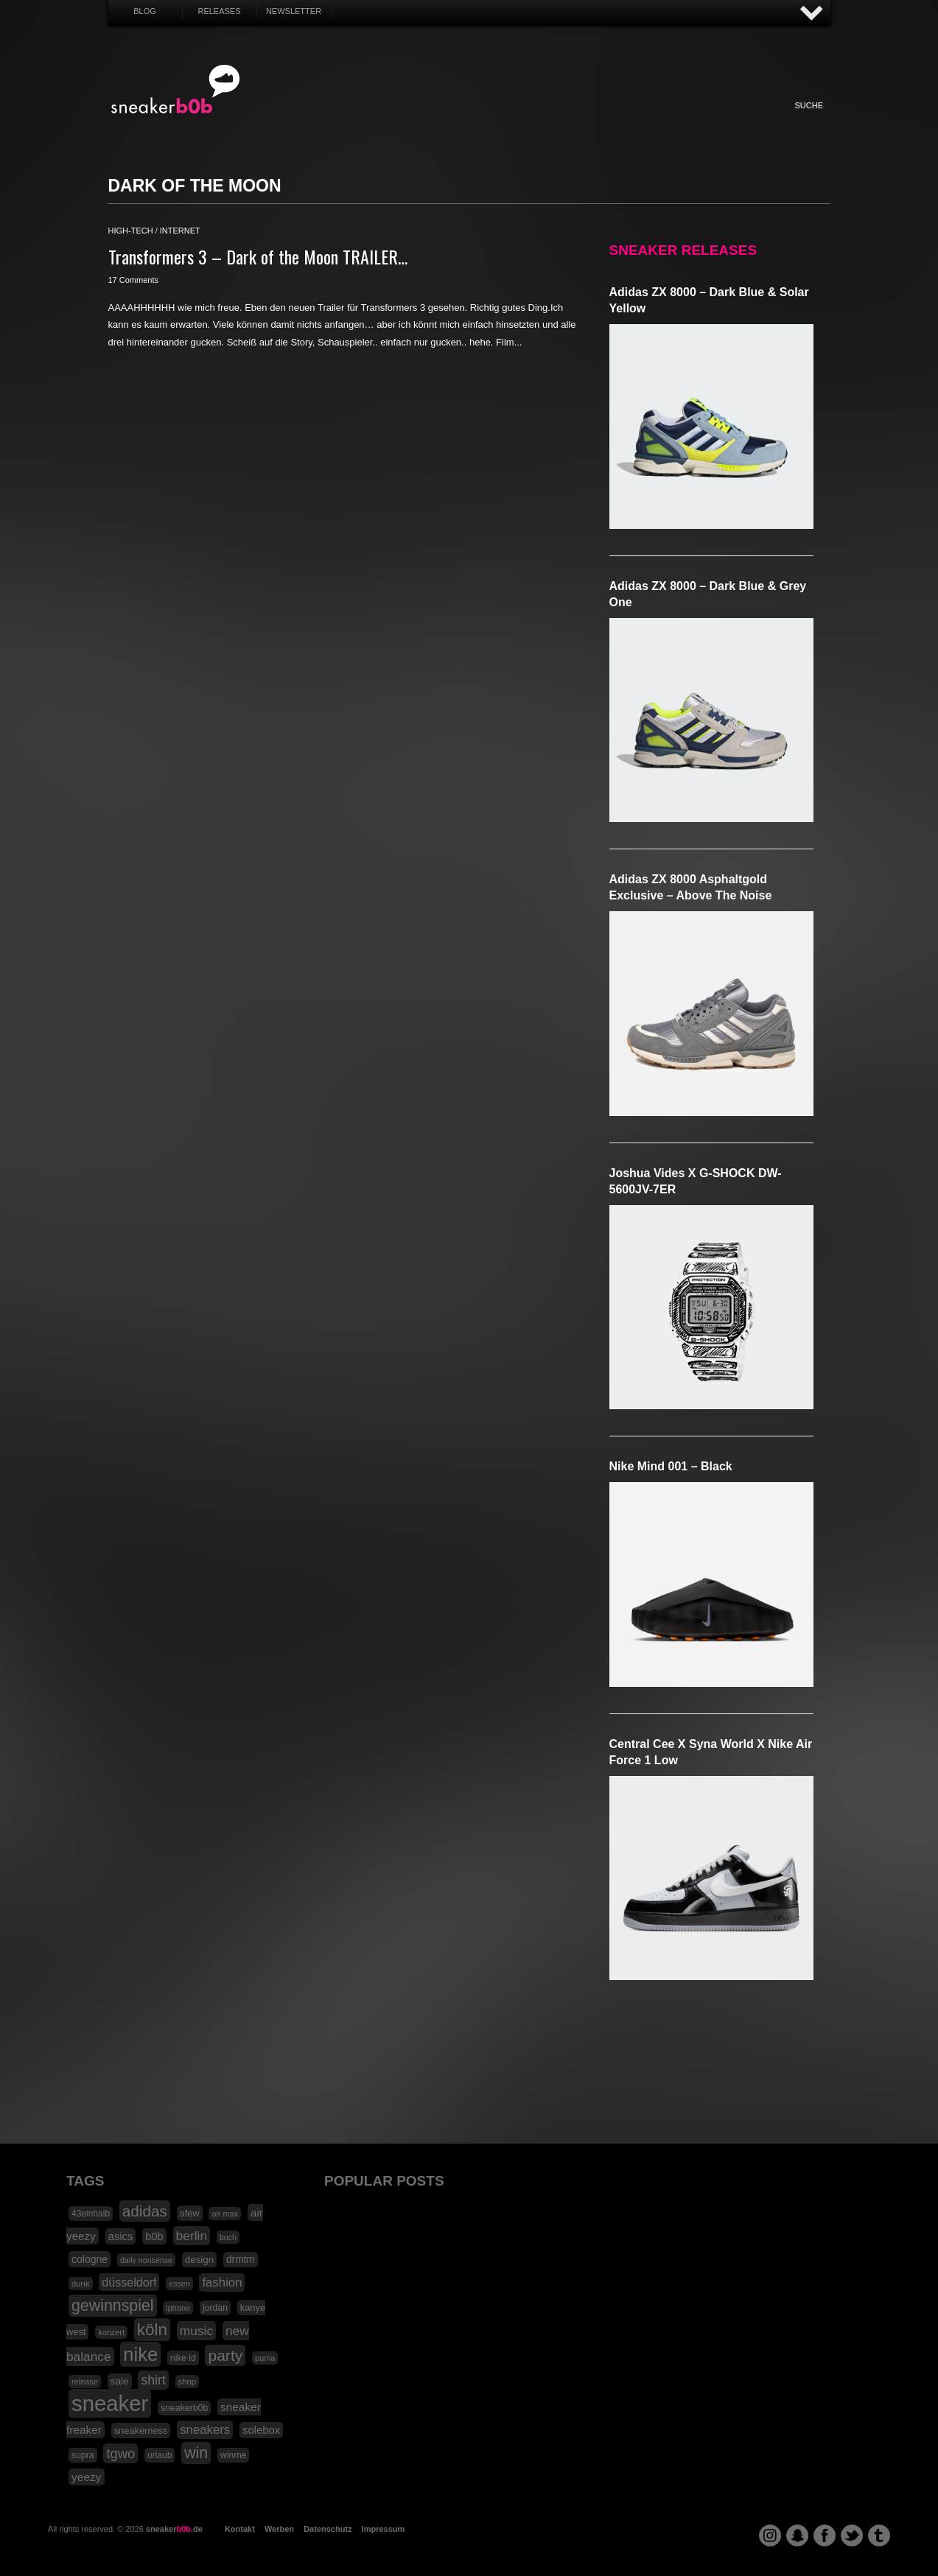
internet (180, 230)
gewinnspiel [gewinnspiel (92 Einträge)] (112, 2305)
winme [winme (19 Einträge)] (233, 2455)
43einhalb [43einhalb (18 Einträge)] (90, 2213)
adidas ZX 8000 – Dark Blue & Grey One (708, 594)
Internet (470, 121)
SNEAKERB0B (175, 90)
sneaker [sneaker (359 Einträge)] (109, 2403)
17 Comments (133, 280)
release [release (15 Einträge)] (84, 2381)
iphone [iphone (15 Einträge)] (178, 2307)
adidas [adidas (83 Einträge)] (144, 2211)
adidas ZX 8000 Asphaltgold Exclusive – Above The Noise (690, 887)
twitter (852, 2535)
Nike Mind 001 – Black (670, 1466)
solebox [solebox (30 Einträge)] (261, 2430)
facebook (824, 2535)
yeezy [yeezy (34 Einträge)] (86, 2477)
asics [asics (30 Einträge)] (120, 2236)
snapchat (797, 2535)
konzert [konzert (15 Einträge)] (111, 2332)
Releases (218, 11)
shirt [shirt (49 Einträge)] (153, 2380)
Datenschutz (327, 2528)
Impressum (383, 2528)
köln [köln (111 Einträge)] (152, 2329)
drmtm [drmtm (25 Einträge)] (240, 2259)
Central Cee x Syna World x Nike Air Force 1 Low (711, 1752)
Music (511, 121)
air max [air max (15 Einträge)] (224, 2213)
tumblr (879, 2535)
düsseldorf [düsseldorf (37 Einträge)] (129, 2282)
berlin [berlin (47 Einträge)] (192, 2235)
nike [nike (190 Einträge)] (140, 2354)
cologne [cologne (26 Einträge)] (89, 2259)
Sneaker (308, 121)
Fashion (349, 121)
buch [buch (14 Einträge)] (228, 2237)
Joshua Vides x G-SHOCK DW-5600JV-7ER (695, 1181)
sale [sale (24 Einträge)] (120, 2381)
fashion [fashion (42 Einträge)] (222, 2282)
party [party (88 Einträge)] (225, 2355)
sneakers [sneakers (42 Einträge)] (205, 2430)
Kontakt (240, 2528)
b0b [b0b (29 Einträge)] (154, 2236)
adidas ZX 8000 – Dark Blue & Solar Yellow (709, 300)
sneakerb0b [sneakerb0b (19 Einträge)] (184, 2408)
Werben (279, 2528)
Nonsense (674, 121)
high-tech (130, 230)
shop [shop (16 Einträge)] (187, 2381)
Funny (632, 121)
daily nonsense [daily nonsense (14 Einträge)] (146, 2260)
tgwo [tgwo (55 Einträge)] (120, 2453)
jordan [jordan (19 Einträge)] (215, 2308)
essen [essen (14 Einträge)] (179, 2283)
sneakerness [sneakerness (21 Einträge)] (141, 2430)
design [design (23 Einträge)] (199, 2259)
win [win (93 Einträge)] (196, 2453)
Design (552, 121)
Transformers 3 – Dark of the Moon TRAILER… (257, 256)
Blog (144, 11)
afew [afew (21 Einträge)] (190, 2213)
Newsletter (293, 11)
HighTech (592, 121)
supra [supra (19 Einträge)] (82, 2455)
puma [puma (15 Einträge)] (265, 2358)
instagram (770, 2535)
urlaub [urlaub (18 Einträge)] (159, 2455)
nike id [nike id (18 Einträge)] (183, 2358)
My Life (390, 121)
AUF (812, 13)
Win (430, 121)
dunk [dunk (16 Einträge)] (80, 2283)
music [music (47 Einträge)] (196, 2330)
